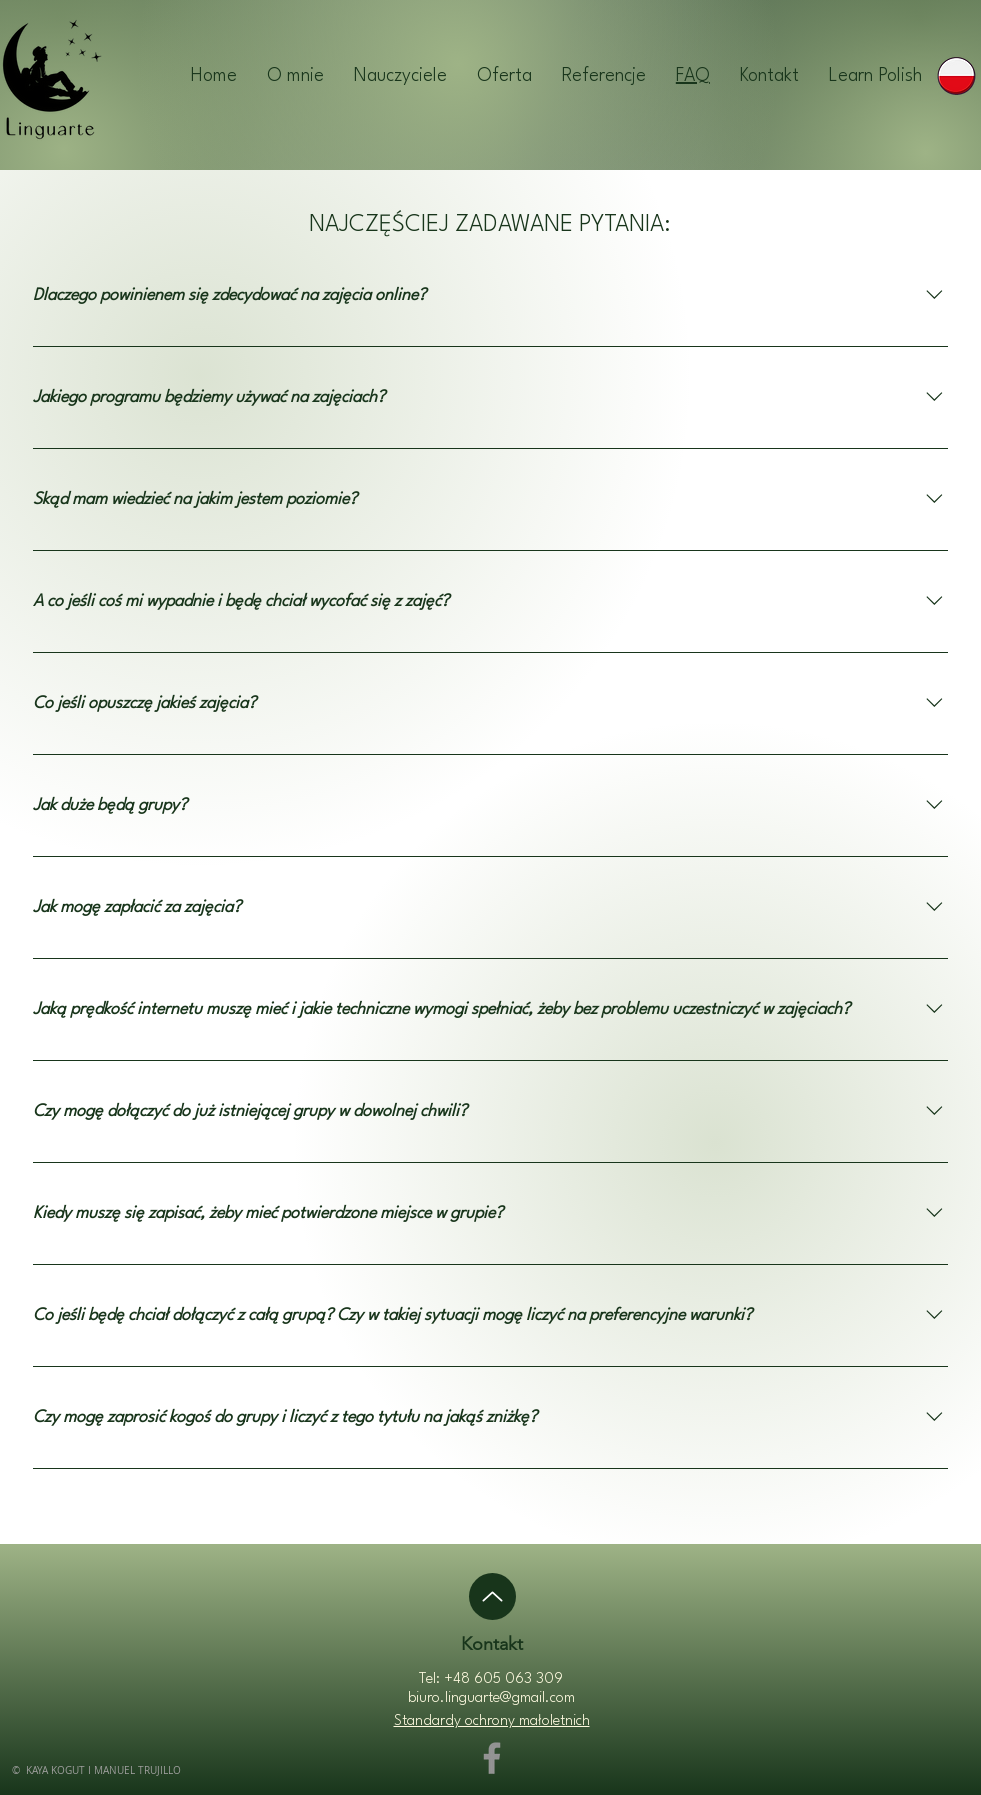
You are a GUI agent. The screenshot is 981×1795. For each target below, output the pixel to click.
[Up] (492, 1596)
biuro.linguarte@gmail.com (491, 1698)
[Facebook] (492, 1758)
